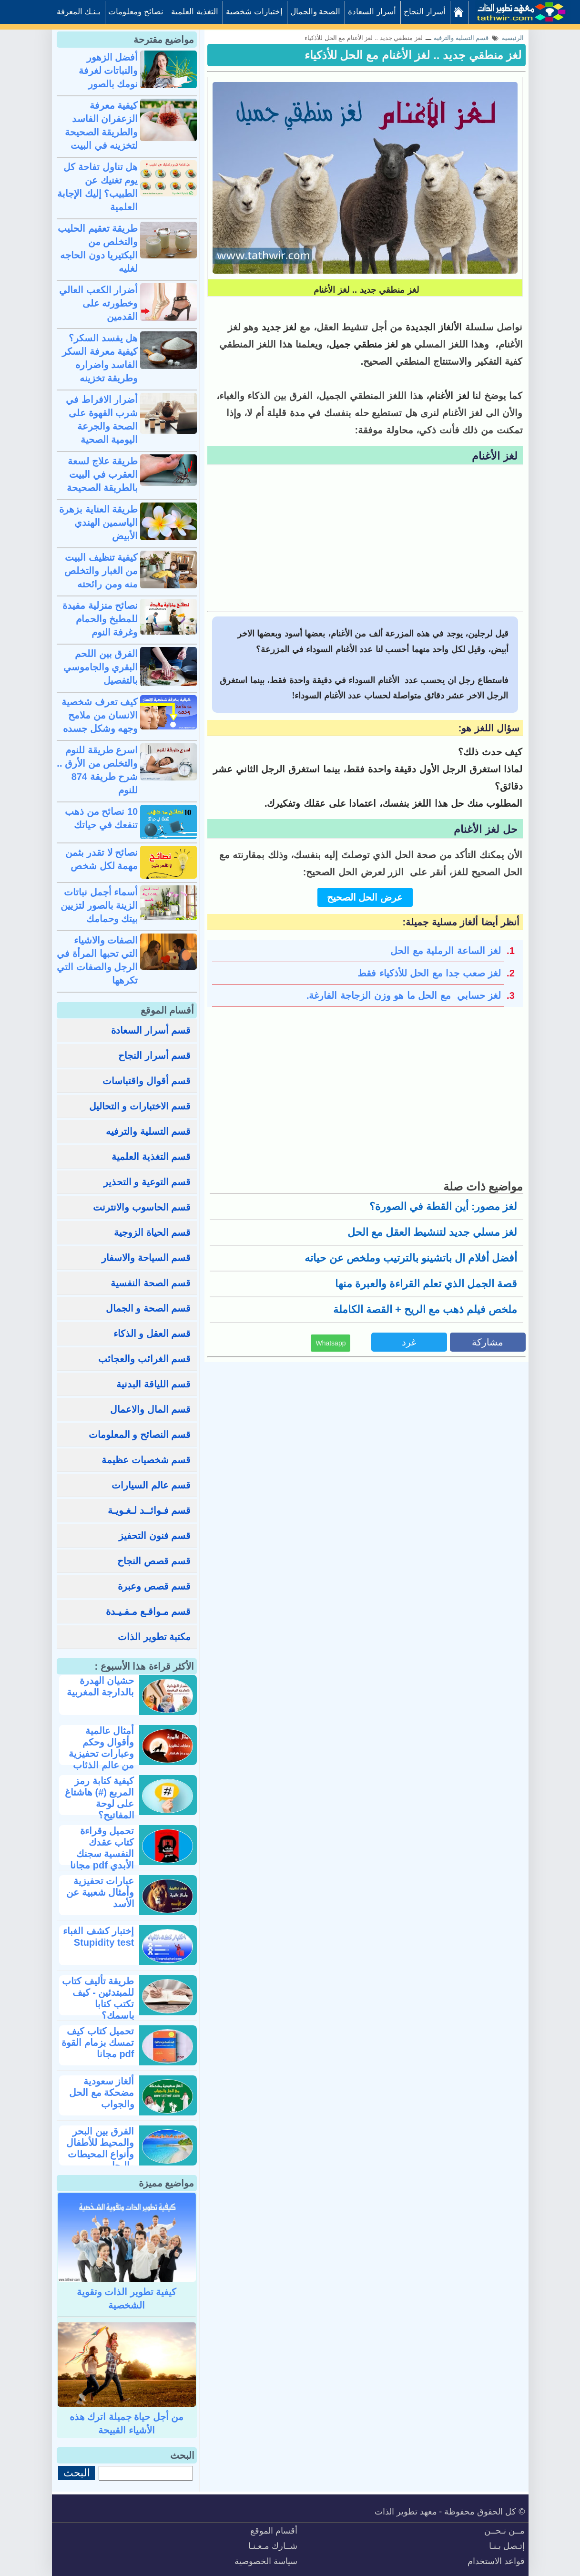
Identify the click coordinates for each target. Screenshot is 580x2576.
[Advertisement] (365, 539)
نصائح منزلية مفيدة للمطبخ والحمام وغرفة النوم (100, 618)
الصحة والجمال (315, 11)
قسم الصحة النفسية (151, 1283)
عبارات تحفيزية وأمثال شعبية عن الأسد (100, 1892)
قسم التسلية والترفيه (148, 1131)
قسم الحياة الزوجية (152, 1232)
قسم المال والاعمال (150, 1409)
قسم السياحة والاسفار (146, 1257)
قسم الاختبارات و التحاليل (140, 1106)
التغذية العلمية (194, 11)
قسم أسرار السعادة (151, 1030)
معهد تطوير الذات (406, 2511)
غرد (409, 1342)
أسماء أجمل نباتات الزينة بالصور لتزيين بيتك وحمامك (99, 905)
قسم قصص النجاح (154, 1561)
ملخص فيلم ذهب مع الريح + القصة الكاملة (425, 1309)
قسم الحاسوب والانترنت (142, 1207)
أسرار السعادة (372, 11)
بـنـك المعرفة (79, 11)
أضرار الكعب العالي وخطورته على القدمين (98, 303)
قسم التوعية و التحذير (147, 1182)
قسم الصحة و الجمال (148, 1308)
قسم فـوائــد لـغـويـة (149, 1510)
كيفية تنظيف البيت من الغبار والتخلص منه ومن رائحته (101, 570)
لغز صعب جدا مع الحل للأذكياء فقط (429, 973)
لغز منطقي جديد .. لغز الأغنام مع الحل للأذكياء (413, 55)
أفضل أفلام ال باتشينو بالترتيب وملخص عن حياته (411, 1258)
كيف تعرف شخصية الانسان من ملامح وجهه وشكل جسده (99, 715)
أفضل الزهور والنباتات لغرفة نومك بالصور (108, 70)
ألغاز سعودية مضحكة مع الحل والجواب (101, 2092)
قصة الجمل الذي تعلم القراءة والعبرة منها (426, 1284)
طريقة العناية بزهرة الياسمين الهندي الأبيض (98, 522)
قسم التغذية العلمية (151, 1156)
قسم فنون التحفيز (155, 1535)
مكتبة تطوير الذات (154, 1637)
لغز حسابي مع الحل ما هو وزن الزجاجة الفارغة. (403, 995)
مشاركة (487, 1342)
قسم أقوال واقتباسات (146, 1081)
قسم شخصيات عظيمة (146, 1460)
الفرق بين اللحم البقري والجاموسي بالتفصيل (100, 667)
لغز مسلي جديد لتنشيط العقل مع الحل (432, 1232)
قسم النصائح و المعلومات (140, 1434)
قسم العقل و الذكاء (152, 1333)
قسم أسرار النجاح (154, 1055)
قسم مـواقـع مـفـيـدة (148, 1611)
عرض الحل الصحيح (365, 897)
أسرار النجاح (425, 11)
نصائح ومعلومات (135, 11)
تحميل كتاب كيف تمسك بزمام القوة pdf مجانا (97, 2042)
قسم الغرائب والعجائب (144, 1359)
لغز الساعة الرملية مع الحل (445, 950)
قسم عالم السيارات (151, 1485)
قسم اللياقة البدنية (153, 1384)
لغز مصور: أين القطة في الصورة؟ (443, 1206)
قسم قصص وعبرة (154, 1586)
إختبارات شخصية (254, 11)
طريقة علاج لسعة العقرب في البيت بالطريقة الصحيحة (102, 474)
